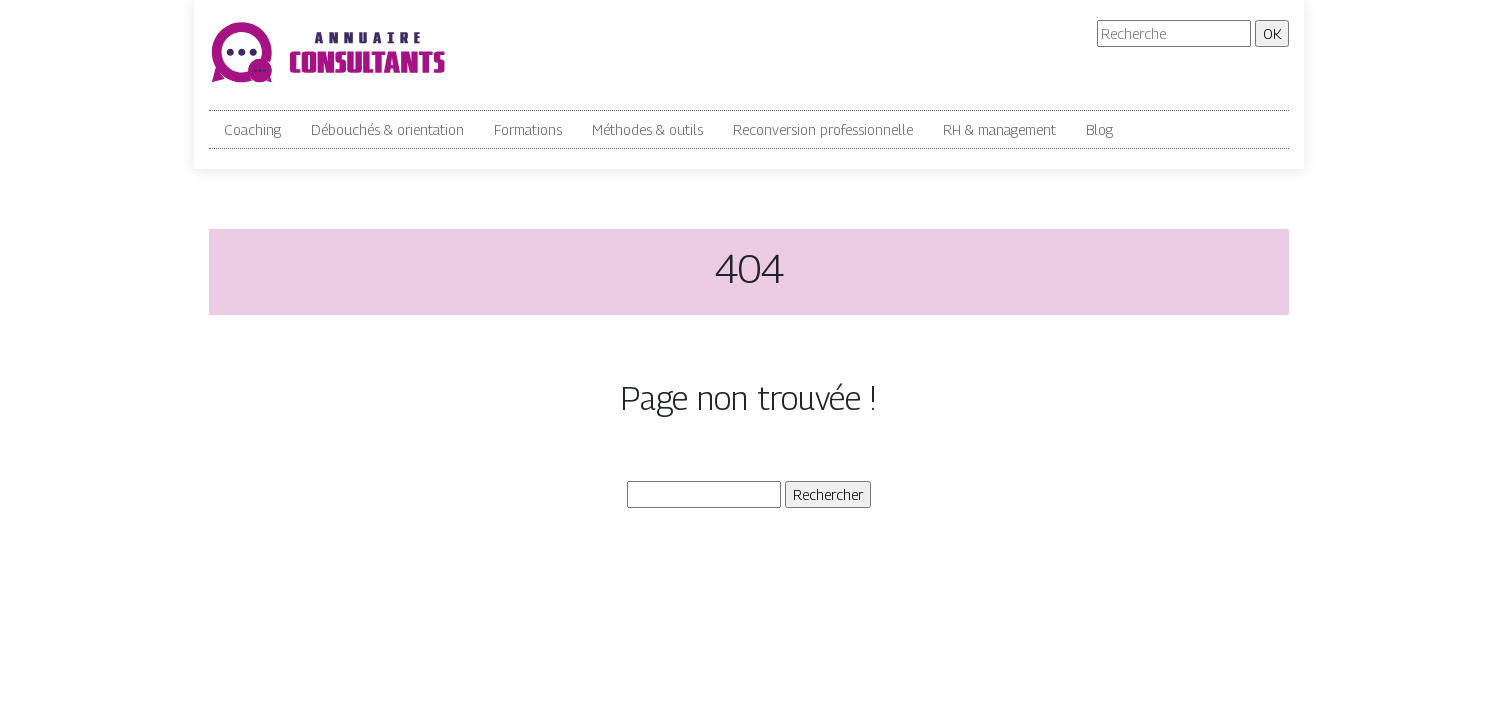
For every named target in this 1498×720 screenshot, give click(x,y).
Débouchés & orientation (387, 129)
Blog (1099, 129)
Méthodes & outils (647, 129)
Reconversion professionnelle (823, 129)
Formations (528, 129)
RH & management (999, 129)
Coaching (252, 129)
